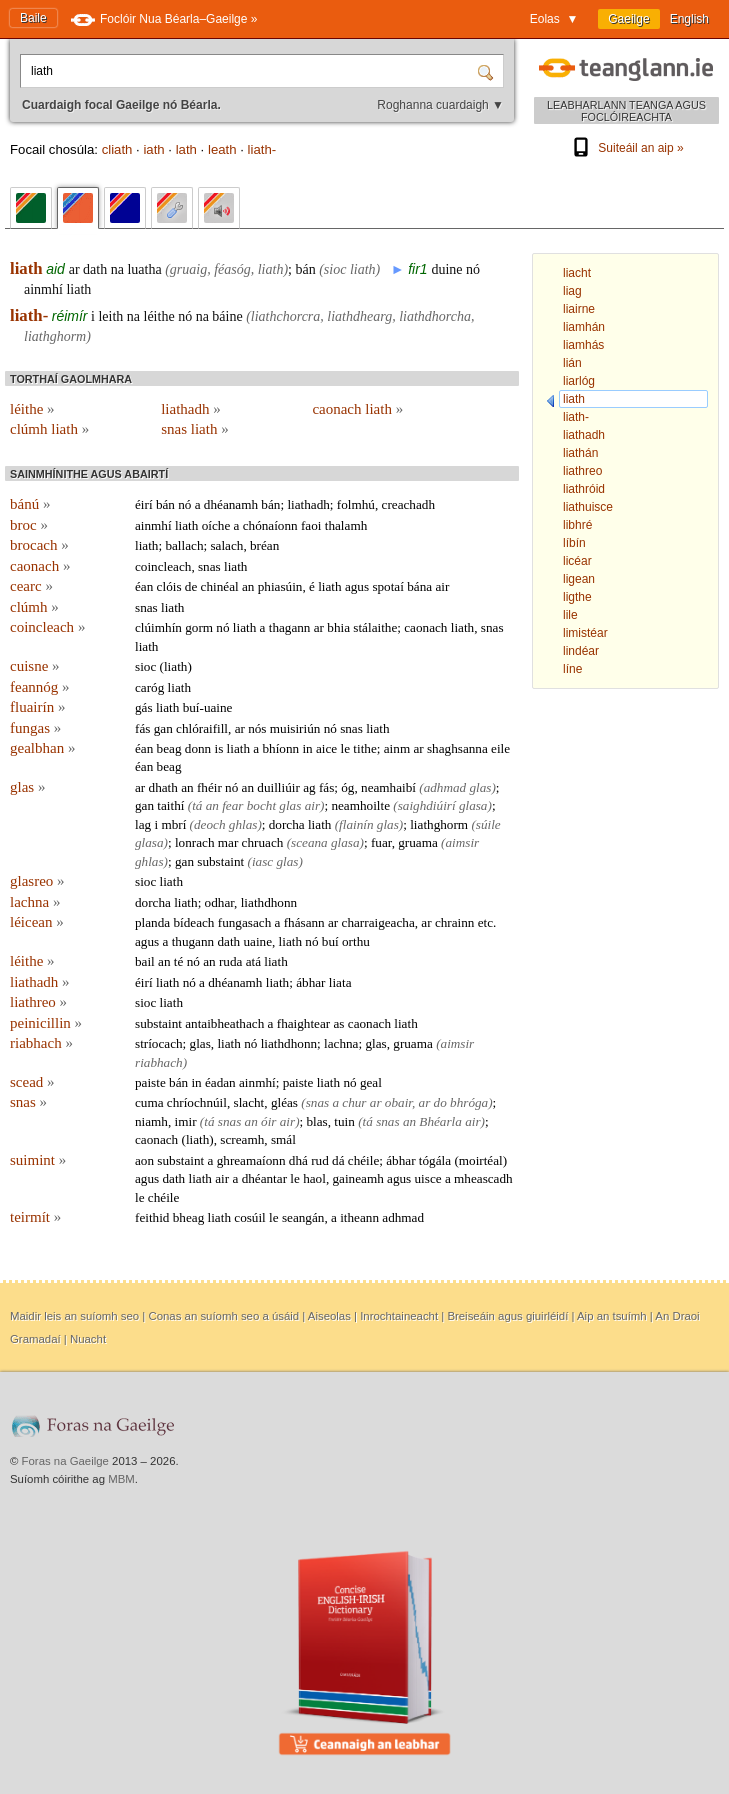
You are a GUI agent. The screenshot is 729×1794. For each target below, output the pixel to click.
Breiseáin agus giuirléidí (507, 1316)
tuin (344, 1121)
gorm (199, 627)
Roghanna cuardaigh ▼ (440, 105)
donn (198, 748)
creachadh (408, 504)
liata (340, 982)
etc (485, 922)
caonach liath (357, 409)
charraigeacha (378, 922)
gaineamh (357, 1178)
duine (446, 269)
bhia (338, 627)
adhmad (445, 787)
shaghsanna (457, 748)
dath (95, 269)
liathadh (191, 409)
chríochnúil (197, 1102)
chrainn (455, 922)
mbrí (173, 824)
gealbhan (42, 748)
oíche (216, 525)
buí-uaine (208, 707)
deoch (210, 824)
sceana (309, 842)
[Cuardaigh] (488, 71)
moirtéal (481, 1160)
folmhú (356, 504)
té (179, 961)
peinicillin (46, 1023)
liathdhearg (359, 316)
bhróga (469, 1102)
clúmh (34, 607)
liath (26, 268)
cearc (31, 586)
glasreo (37, 881)
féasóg (232, 269)
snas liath (195, 429)
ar (74, 269)
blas (317, 1121)
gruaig (188, 269)
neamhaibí (388, 787)
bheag (189, 1217)
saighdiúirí (427, 805)
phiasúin (280, 586)
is (218, 748)
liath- (262, 149)
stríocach (159, 1043)
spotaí (388, 586)
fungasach (244, 922)
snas (209, 566)
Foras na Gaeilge (65, 1461)
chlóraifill (202, 728)
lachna (35, 902)
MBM (121, 1479)
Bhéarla (440, 1121)
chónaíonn (270, 525)
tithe (364, 748)
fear (232, 805)
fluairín (37, 707)
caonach (40, 566)
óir (268, 1121)
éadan (220, 1082)
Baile (33, 18)
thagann (290, 627)
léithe (159, 316)
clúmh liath (49, 429)
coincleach (163, 566)
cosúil (250, 1217)
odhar (220, 902)
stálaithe (375, 627)
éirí (144, 504)
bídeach (193, 922)
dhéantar (264, 1178)
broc (29, 525)
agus (357, 586)
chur (354, 1102)
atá (253, 961)
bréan (264, 545)
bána (419, 586)
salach (226, 545)
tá (197, 805)
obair (398, 1102)
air (442, 586)
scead (32, 1082)
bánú (30, 504)
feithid (152, 1217)
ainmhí (43, 289)
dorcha (287, 824)
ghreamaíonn (251, 1160)
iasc (262, 861)
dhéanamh (231, 504)
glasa (473, 805)
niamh (151, 1121)
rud (320, 1160)
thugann (193, 941)
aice (326, 748)
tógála (435, 1160)
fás (142, 728)
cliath (117, 149)
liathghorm (55, 336)
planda (152, 922)
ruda (230, 961)
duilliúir (278, 787)
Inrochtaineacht (399, 1316)
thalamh (346, 525)
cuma (149, 1102)
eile (500, 748)
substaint (220, 861)
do (440, 1102)
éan (144, 586)
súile (488, 824)
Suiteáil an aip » (626, 148)
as (338, 1023)
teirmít (35, 1217)
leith (110, 316)
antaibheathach (224, 1023)
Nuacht (88, 1339)
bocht (261, 805)
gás (144, 707)
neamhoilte (360, 805)
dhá (298, 1160)
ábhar (310, 982)
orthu (356, 941)
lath (186, 149)
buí (330, 941)
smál (283, 1139)
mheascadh (483, 1178)
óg (347, 787)
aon (144, 1160)
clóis (169, 586)
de (191, 586)
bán (305, 269)
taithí (170, 805)
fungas (35, 728)
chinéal (220, 586)
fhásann (304, 922)
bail (145, 961)
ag (309, 787)
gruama (418, 842)
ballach (184, 545)
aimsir (462, 842)
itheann (359, 1217)
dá (338, 1160)
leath (222, 149)
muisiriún (295, 728)
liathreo (38, 1002)
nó (473, 269)
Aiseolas (329, 1316)
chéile (363, 1160)
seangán (303, 1217)
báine (227, 316)
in (307, 748)
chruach (263, 842)
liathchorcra (285, 316)
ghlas (243, 824)
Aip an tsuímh (612, 1316)
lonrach (195, 842)
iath (153, 149)
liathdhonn (269, 902)
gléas (284, 1102)
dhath (163, 787)
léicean (37, 922)
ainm (397, 748)
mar (228, 842)
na (117, 269)
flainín (356, 824)
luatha (144, 269)
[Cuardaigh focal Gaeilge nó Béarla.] (251, 71)
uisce (428, 1178)
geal (371, 1082)
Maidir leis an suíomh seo (74, 1316)
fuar (381, 842)
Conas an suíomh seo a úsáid (223, 1316)
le (346, 748)
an (248, 586)
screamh (242, 1139)
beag (169, 748)
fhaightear (303, 1023)
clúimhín (158, 627)
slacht (249, 1102)
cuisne (35, 666)
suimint (38, 1160)
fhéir (209, 787)
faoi (311, 525)
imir (186, 1121)
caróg (149, 687)
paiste (150, 1082)
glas (27, 787)
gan (163, 728)
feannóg (40, 687)
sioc (335, 269)
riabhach (41, 1043)
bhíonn (280, 748)
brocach (39, 545)
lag (143, 824)
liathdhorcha (435, 316)
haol (314, 1178)
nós (257, 728)
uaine (257, 941)
